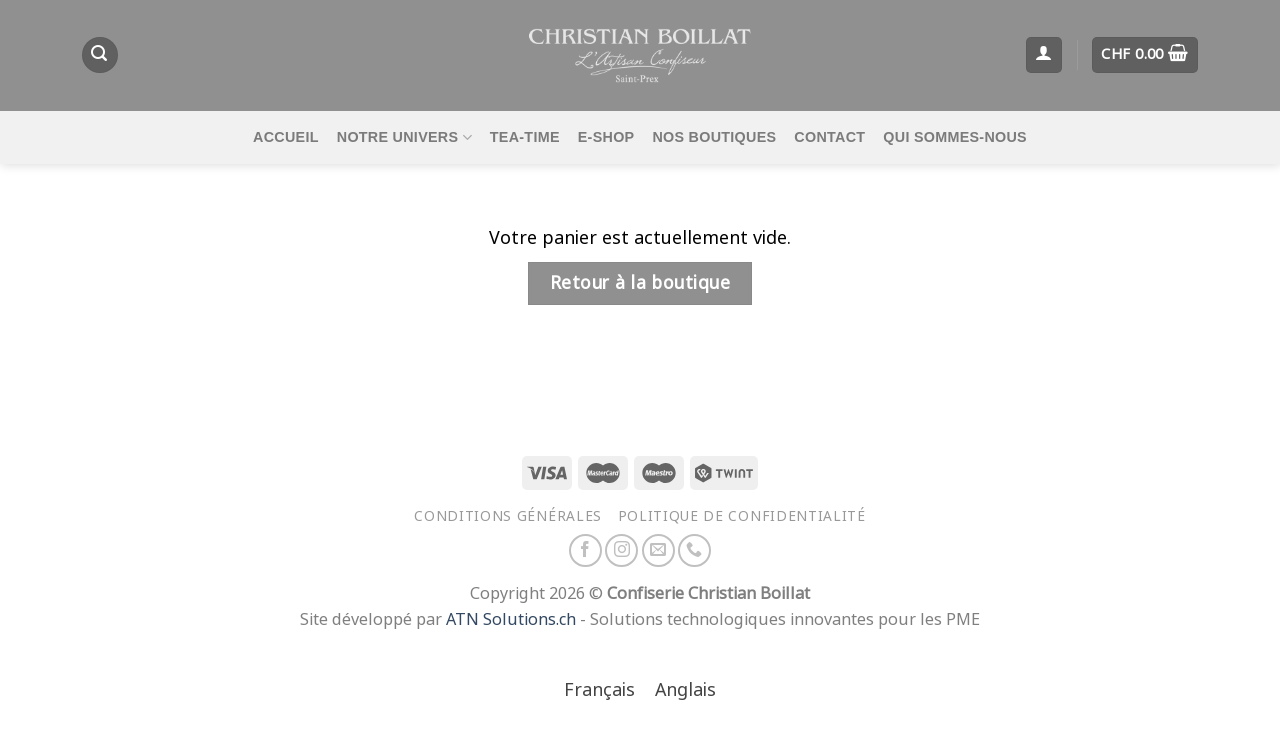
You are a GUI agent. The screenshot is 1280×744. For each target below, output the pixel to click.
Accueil (286, 137)
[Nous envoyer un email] (658, 550)
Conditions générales (508, 516)
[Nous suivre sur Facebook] (585, 550)
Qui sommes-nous (955, 137)
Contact (829, 137)
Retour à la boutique (640, 283)
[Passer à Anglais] (685, 691)
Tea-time (525, 137)
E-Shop (606, 137)
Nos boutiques (714, 137)
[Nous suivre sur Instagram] (621, 550)
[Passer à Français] (599, 691)
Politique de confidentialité (742, 516)
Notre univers (404, 137)
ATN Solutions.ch (511, 619)
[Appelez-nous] (694, 550)
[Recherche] (100, 55)
